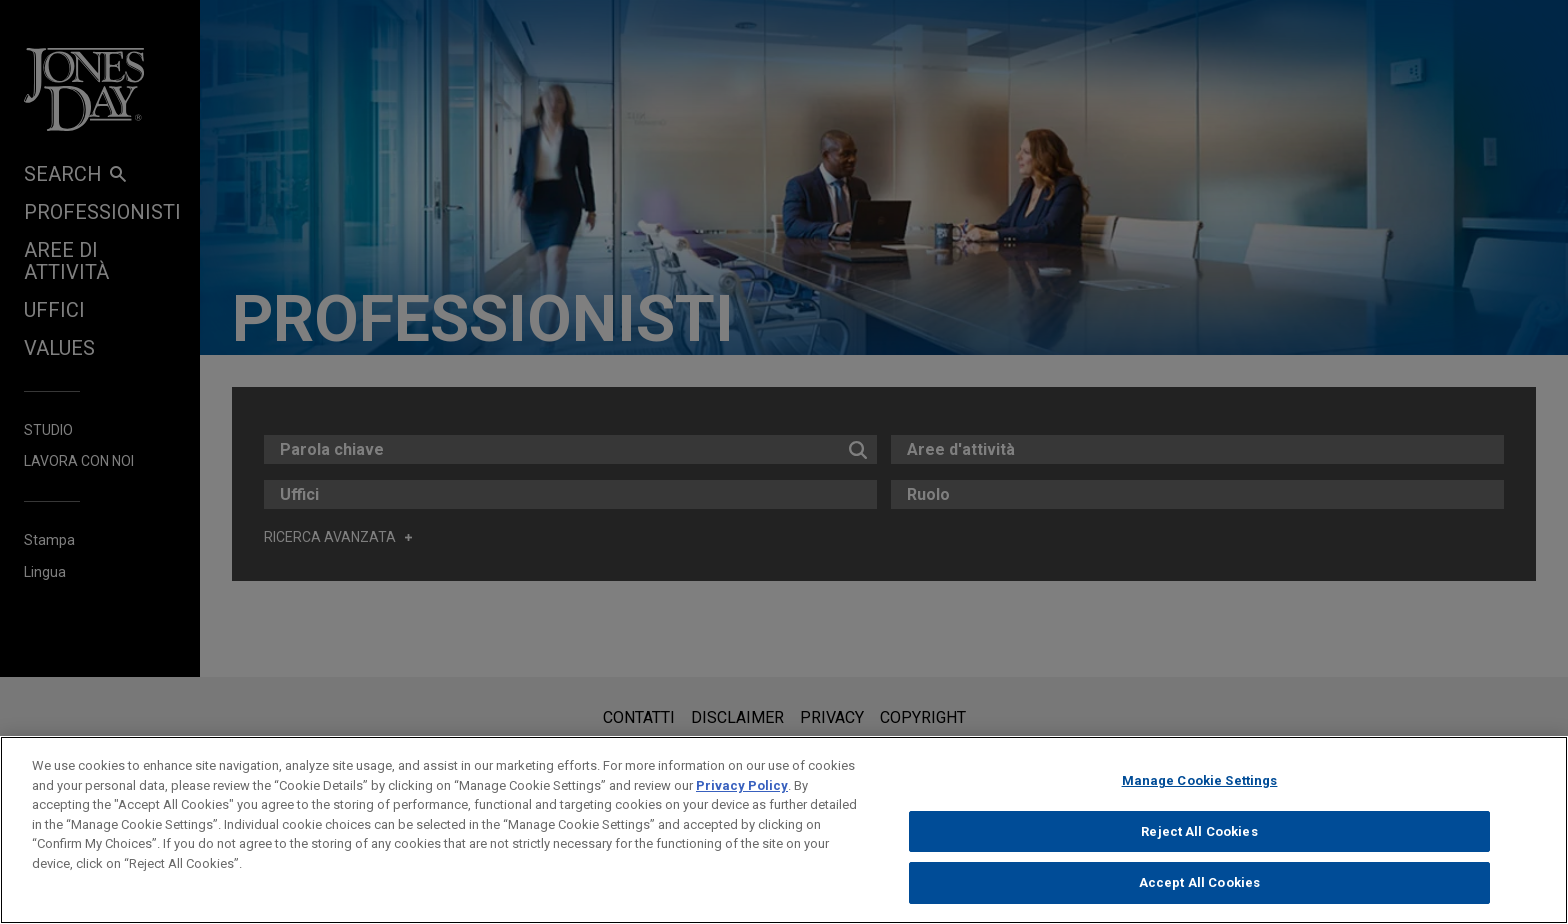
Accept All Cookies (1199, 882)
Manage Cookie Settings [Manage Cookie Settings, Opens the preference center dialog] (1200, 780)
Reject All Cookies (1199, 831)
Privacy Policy (742, 785)
